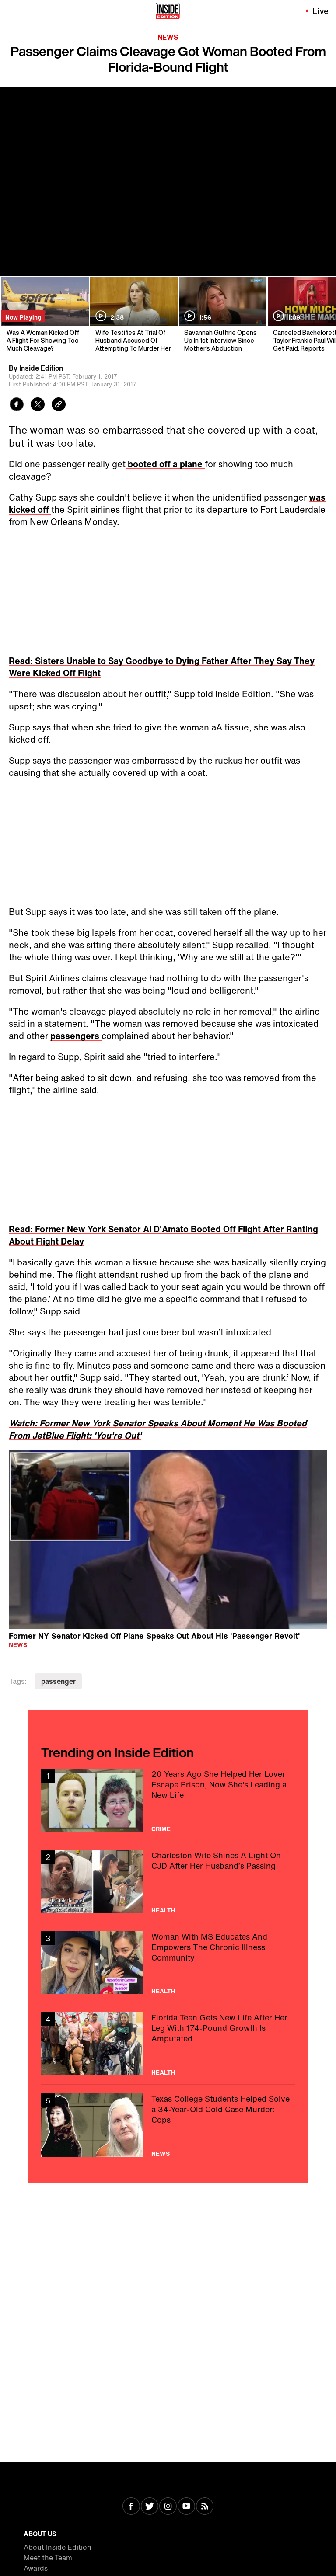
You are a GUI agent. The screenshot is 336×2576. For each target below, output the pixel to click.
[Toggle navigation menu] (12, 10)
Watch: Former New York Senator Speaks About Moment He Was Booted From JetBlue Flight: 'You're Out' (158, 1429)
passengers (76, 1035)
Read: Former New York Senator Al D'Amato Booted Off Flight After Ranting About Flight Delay (163, 1235)
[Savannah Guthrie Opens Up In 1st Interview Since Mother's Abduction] (222, 314)
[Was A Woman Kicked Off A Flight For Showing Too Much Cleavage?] (44, 314)
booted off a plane (165, 464)
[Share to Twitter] (38, 405)
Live (321, 11)
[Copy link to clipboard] (58, 405)
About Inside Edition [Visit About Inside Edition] (57, 2547)
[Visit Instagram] (168, 2507)
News (168, 37)
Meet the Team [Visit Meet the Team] (48, 2557)
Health (163, 1910)
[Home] (168, 11)
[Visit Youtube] (186, 2507)
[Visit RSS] (205, 2507)
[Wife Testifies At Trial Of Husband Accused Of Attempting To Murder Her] (133, 314)
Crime (161, 1829)
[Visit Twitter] (149, 2507)
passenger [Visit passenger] (58, 1681)
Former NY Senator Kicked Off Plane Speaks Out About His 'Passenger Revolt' (154, 1635)
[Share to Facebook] (16, 405)
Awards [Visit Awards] (36, 2568)
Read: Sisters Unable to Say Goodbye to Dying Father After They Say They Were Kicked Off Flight (162, 666)
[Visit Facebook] (131, 2507)
